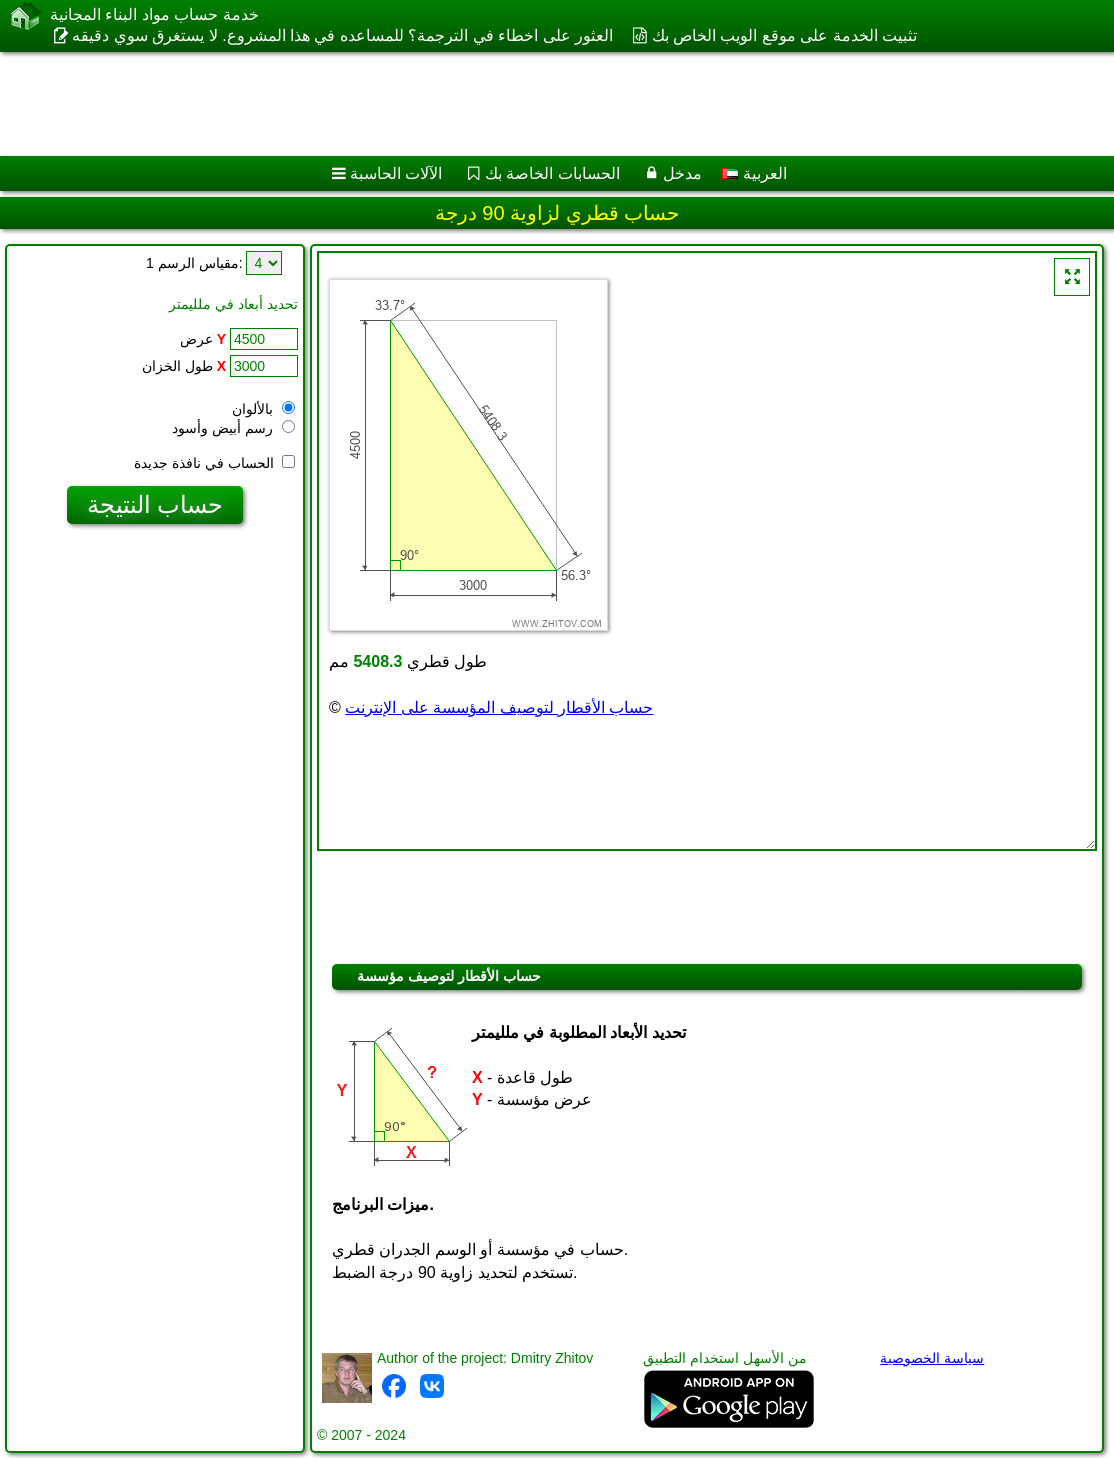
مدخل (682, 173)
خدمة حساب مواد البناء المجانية (154, 14)
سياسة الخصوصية (932, 1358)
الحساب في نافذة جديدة (214, 463)
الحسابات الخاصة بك (552, 173)
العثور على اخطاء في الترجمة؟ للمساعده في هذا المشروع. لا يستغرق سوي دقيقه (342, 35)
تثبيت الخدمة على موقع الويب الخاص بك (785, 35)
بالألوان (263, 409)
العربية (754, 173)
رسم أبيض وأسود (233, 428)
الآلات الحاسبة (396, 173)
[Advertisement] (536, 104)
